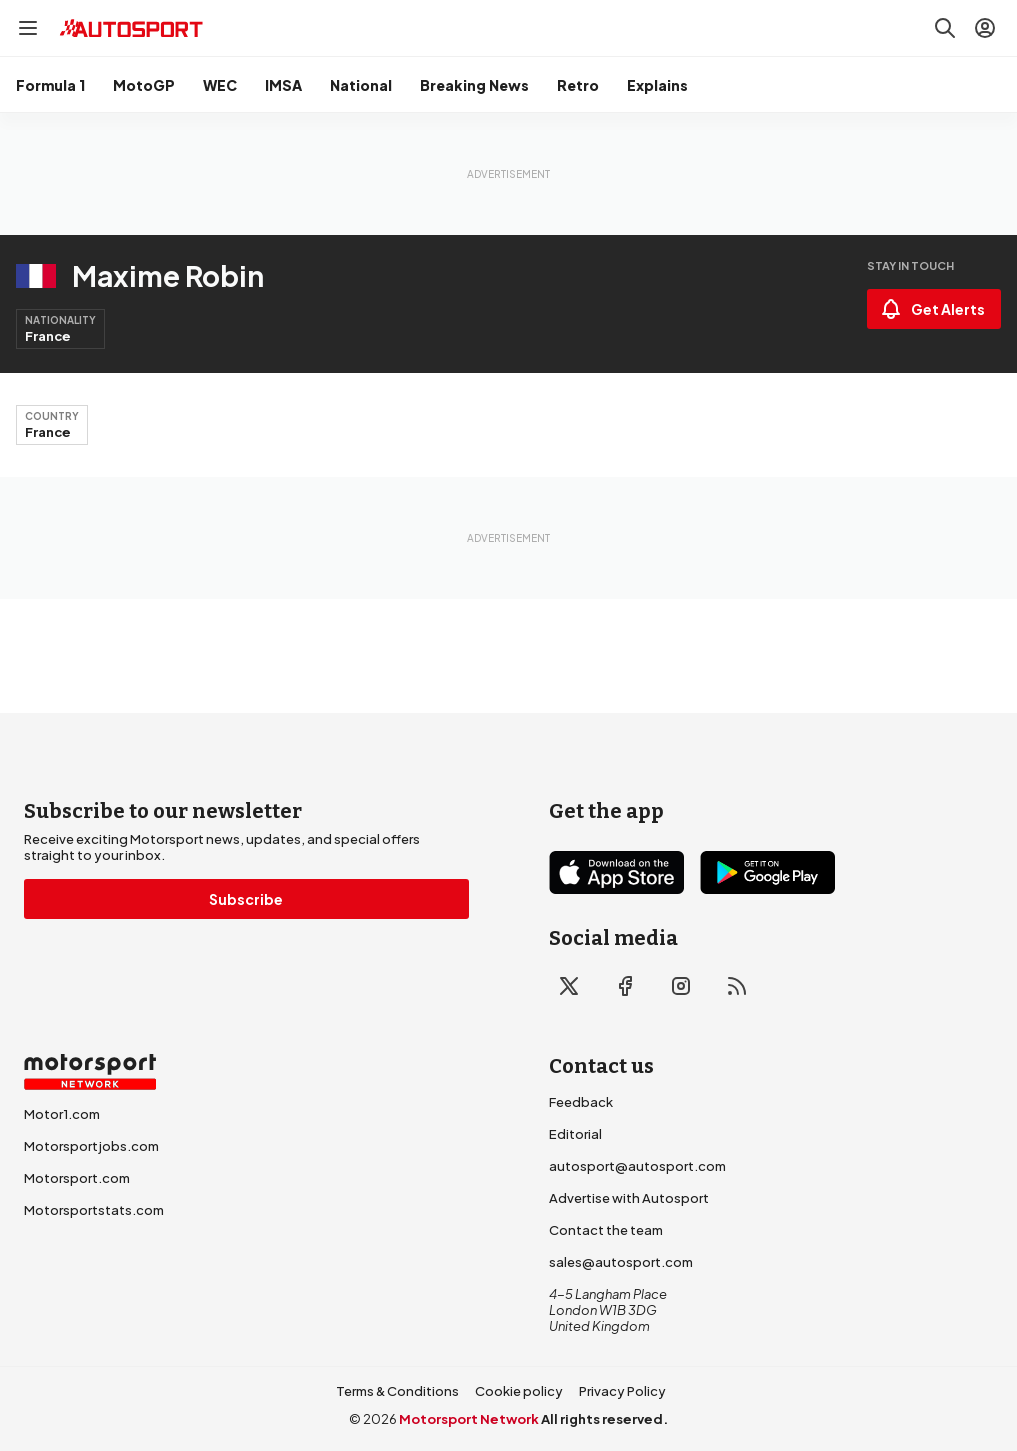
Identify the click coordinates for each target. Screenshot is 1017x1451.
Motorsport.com (77, 1178)
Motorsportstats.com (94, 1210)
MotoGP (144, 85)
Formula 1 (50, 85)
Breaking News (474, 85)
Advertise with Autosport (629, 1198)
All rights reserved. (604, 1419)
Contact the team (606, 1230)
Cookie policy (519, 1391)
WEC (220, 85)
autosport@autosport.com (637, 1166)
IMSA (283, 85)
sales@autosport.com (621, 1262)
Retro (578, 85)
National (361, 85)
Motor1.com (62, 1114)
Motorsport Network (469, 1419)
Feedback (581, 1102)
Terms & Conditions (397, 1391)
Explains (657, 85)
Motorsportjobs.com (91, 1146)
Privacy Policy (622, 1391)
